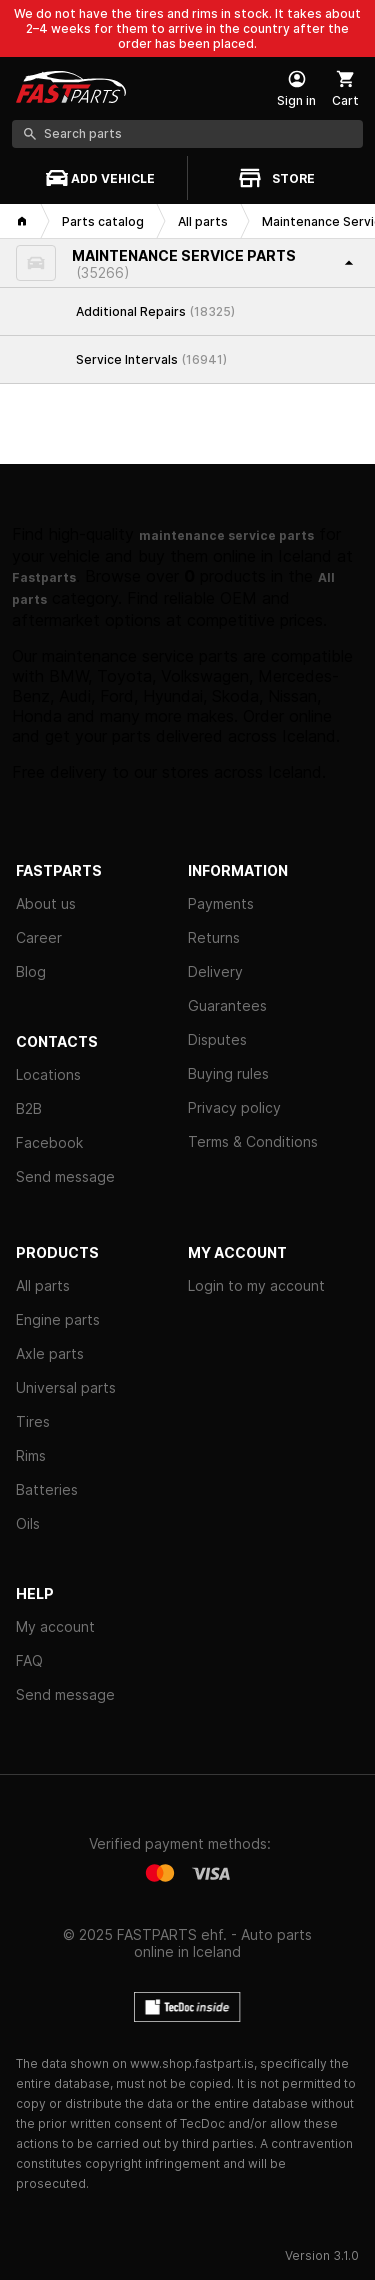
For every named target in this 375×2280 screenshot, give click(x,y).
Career (39, 937)
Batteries (47, 1489)
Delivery (215, 971)
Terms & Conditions (253, 1141)
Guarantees (227, 1005)
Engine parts (58, 1319)
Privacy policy (234, 1107)
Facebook (49, 1142)
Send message (65, 1176)
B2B (29, 1108)
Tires (33, 1421)
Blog (31, 971)
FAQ (29, 1660)
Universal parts (66, 1387)
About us (46, 903)
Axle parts (50, 1353)
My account (55, 1626)
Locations (48, 1074)
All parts (43, 1285)
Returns (214, 937)
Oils (28, 1523)
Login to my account (256, 1285)
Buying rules (228, 1073)
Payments (221, 903)
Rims (31, 1455)
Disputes (217, 1039)
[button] (187, 263)
